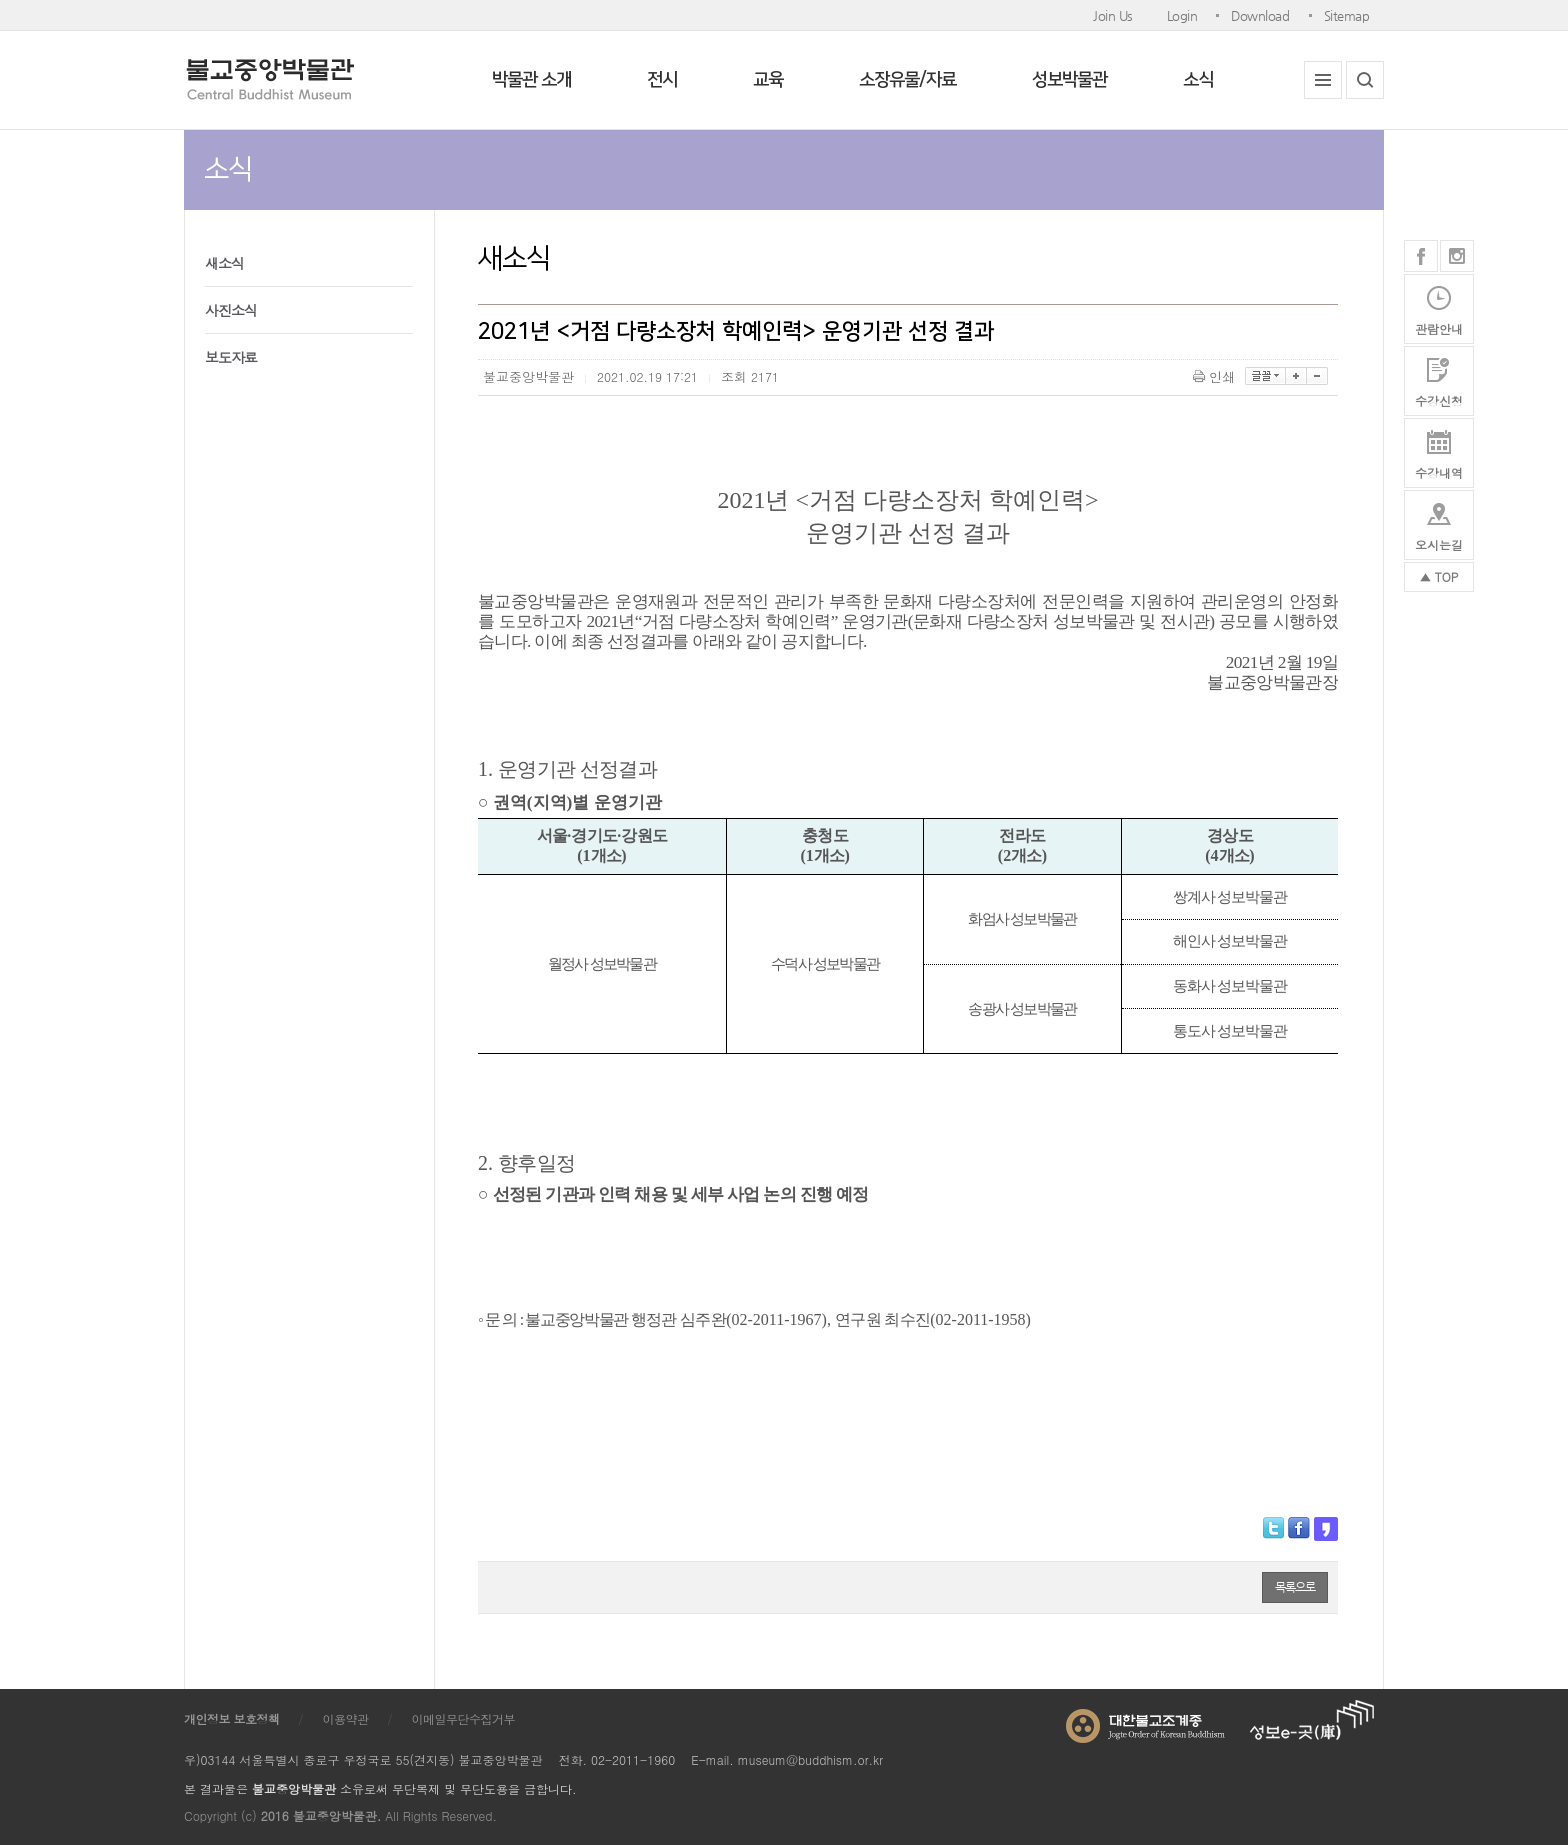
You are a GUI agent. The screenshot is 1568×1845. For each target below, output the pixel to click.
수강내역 (1439, 472)
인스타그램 (1457, 256)
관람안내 (1439, 328)
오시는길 (1439, 544)
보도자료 (231, 357)
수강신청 (1439, 400)
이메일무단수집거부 (464, 1718)
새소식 (224, 263)
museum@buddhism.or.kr (810, 1759)
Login (1182, 15)
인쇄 (1215, 376)
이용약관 (346, 1718)
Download (1260, 15)
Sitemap (1347, 15)
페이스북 (1421, 256)
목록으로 (1295, 1587)
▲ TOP (1439, 576)
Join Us (1113, 15)
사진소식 (231, 310)
